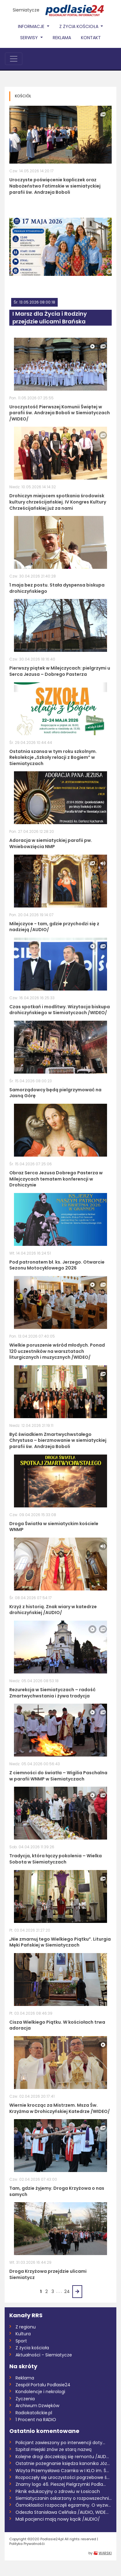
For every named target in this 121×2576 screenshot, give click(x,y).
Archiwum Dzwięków (37, 2405)
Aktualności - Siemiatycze (44, 2355)
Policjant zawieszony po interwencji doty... (60, 2442)
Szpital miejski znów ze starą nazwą (54, 2449)
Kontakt (91, 38)
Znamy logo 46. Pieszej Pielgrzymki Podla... (61, 2484)
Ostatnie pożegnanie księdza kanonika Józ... (63, 2463)
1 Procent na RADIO (36, 2419)
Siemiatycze (26, 10)
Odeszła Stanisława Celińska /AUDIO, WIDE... (62, 2512)
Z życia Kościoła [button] (79, 26)
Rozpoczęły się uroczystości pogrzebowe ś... (63, 2477)
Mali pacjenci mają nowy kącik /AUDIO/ (58, 2519)
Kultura (23, 2334)
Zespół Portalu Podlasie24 (43, 2385)
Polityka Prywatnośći (27, 2543)
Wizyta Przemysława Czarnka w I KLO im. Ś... (62, 2470)
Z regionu (26, 2327)
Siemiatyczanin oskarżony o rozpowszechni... (64, 2498)
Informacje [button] (32, 26)
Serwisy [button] (29, 38)
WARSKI (105, 2552)
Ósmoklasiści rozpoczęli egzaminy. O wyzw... (63, 2505)
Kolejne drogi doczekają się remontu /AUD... (62, 2456)
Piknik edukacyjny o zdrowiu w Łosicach (58, 2491)
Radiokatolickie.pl (34, 2413)
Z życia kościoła (32, 2348)
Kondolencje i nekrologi (40, 2391)
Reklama (62, 38)
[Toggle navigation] (13, 59)
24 (67, 2291)
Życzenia (25, 2399)
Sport (21, 2341)
